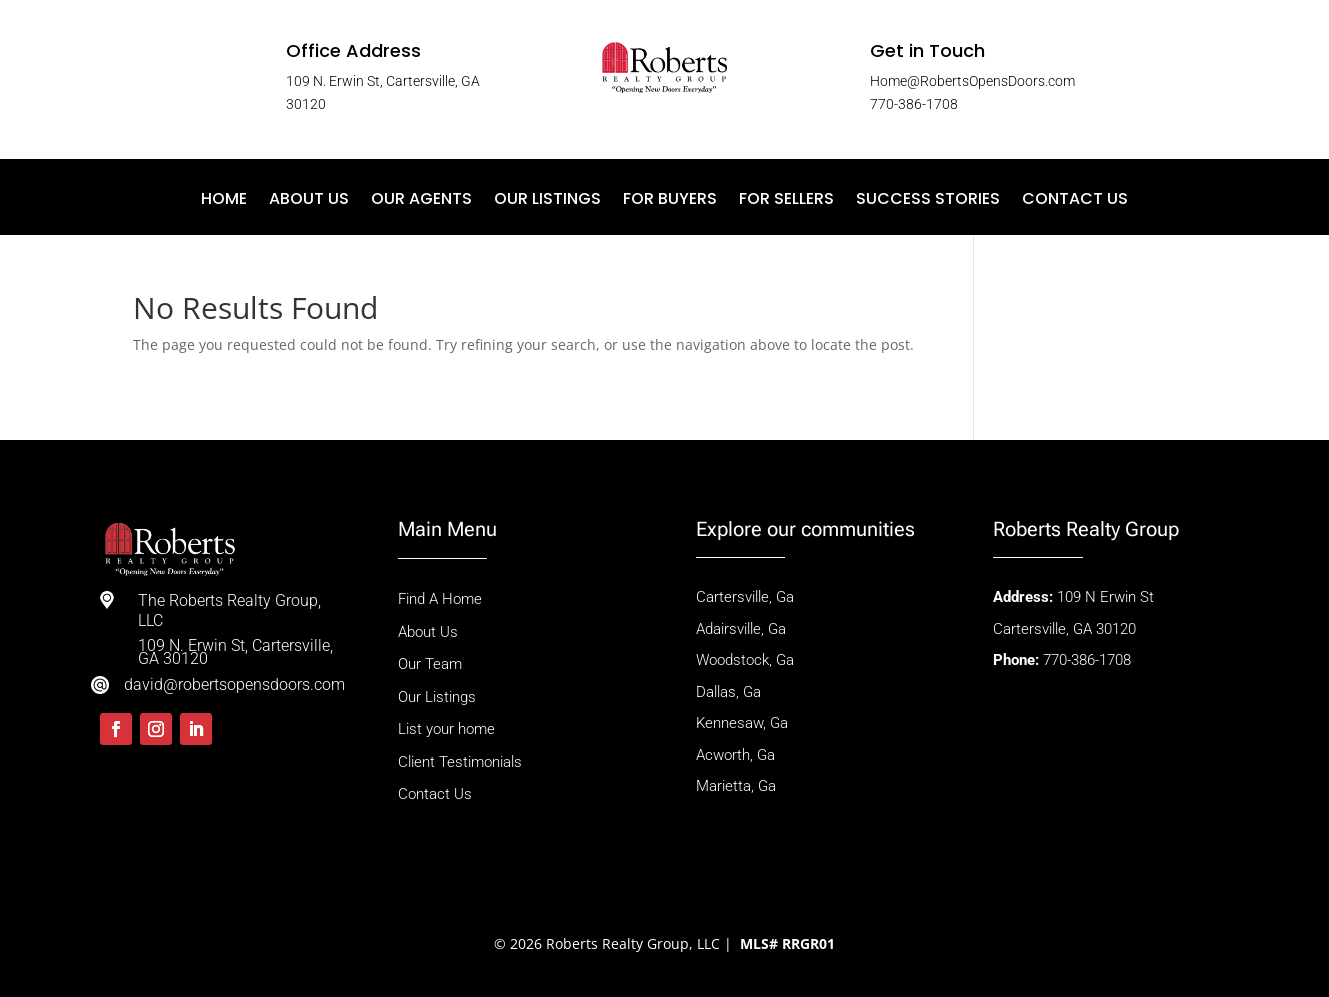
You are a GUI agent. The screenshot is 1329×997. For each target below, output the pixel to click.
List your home (446, 729)
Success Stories (928, 201)
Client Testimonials (460, 762)
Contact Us (1075, 201)
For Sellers (786, 201)
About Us (309, 201)
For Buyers (670, 201)
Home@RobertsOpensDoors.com (972, 81)
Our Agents (421, 201)
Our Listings (547, 201)
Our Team (430, 664)
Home (224, 201)
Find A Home (442, 599)
